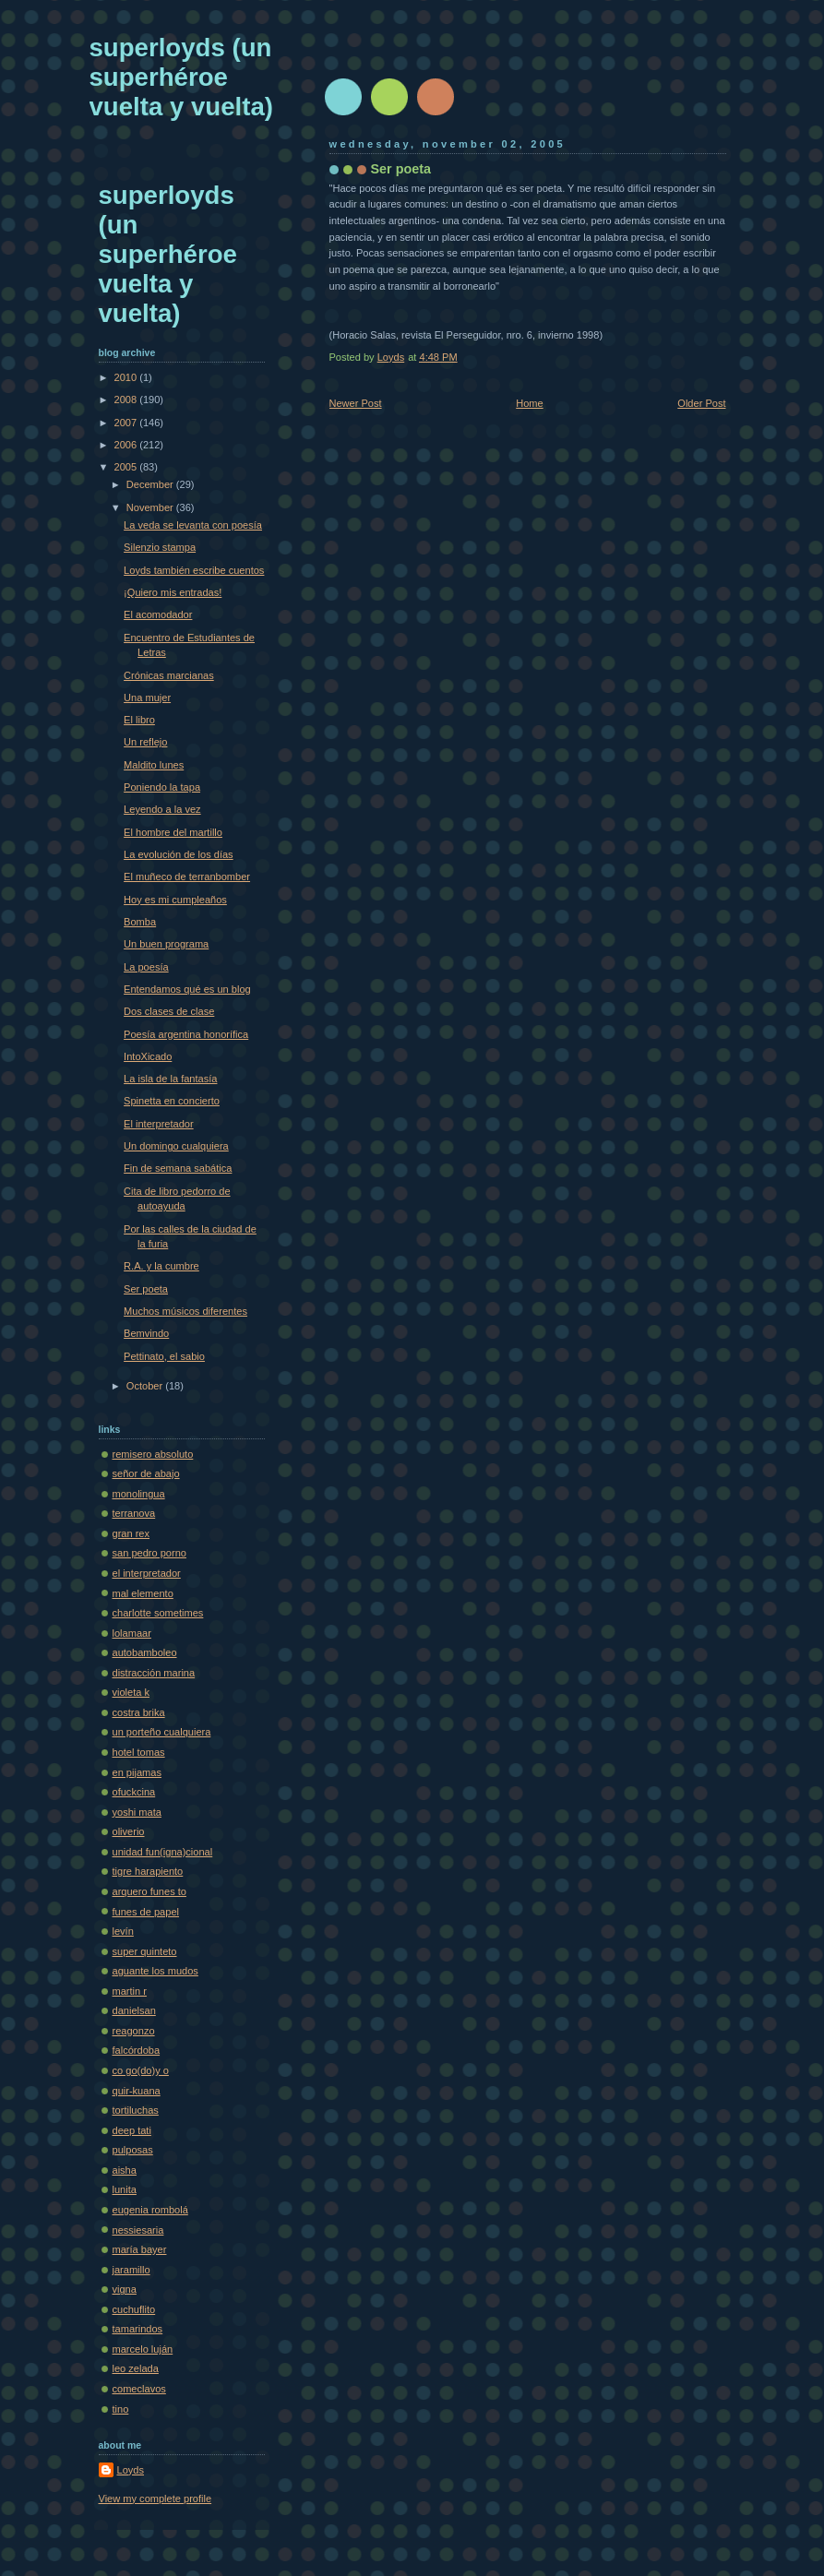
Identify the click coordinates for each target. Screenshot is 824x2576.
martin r (130, 1991)
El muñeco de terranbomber (187, 876)
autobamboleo (145, 1652)
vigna (125, 2289)
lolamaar (132, 1633)
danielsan (134, 2010)
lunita (125, 2189)
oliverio (129, 1831)
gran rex (131, 1533)
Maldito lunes (154, 764)
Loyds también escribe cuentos (194, 570)
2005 (127, 466)
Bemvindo (146, 1333)
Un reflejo (145, 741)
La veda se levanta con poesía (193, 525)
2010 (127, 377)
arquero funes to (149, 1891)
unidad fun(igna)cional (163, 1851)
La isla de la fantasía (170, 1078)
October (145, 1385)
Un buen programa (166, 943)
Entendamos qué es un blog (187, 989)
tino (121, 2409)
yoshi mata (137, 1812)
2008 (127, 399)
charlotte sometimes (158, 1612)
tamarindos (138, 2328)
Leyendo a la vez (162, 809)
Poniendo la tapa (162, 787)
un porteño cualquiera (162, 1731)
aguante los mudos (155, 1970)
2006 (127, 444)
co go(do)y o (141, 2070)
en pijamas (137, 1772)
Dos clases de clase (169, 1011)
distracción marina (154, 1672)
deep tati (132, 2130)
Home (529, 403)
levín (123, 1931)
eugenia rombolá (150, 2209)
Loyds (130, 2469)
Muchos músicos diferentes (185, 1311)
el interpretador (147, 1573)
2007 (127, 422)
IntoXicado (148, 1056)
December (151, 484)
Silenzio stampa (160, 547)
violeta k (131, 1692)
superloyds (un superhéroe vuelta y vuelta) (181, 77)
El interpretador (159, 1123)
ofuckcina (134, 1791)
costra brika (139, 1712)
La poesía (146, 966)
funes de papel (146, 1911)
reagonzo (134, 2030)
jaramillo (131, 2269)
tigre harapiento (148, 1871)
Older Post (701, 403)
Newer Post (355, 403)
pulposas (133, 2149)
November (151, 507)
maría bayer (140, 2249)
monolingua (139, 1493)
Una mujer (147, 697)
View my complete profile (155, 2498)
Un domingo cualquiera (176, 1145)
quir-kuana (137, 2090)
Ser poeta (146, 1288)
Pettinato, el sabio (164, 1356)
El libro (139, 719)
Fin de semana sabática (178, 1168)
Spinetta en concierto (172, 1100)
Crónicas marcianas (169, 675)
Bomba (140, 921)
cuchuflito (134, 2309)
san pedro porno (149, 1552)
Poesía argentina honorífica (186, 1034)
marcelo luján (143, 2349)
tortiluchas (136, 2110)
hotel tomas (139, 1752)
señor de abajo (146, 1473)
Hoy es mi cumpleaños (175, 899)
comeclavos (139, 2388)
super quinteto (145, 1951)
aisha (125, 2170)
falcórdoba (137, 2050)
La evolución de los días (178, 854)
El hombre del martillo (173, 832)
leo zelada (136, 2368)
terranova (134, 1513)
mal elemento (143, 1593)
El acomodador (158, 614)
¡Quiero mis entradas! (172, 592)
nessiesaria (138, 2230)
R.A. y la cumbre (161, 1265)
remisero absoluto (153, 1454)
